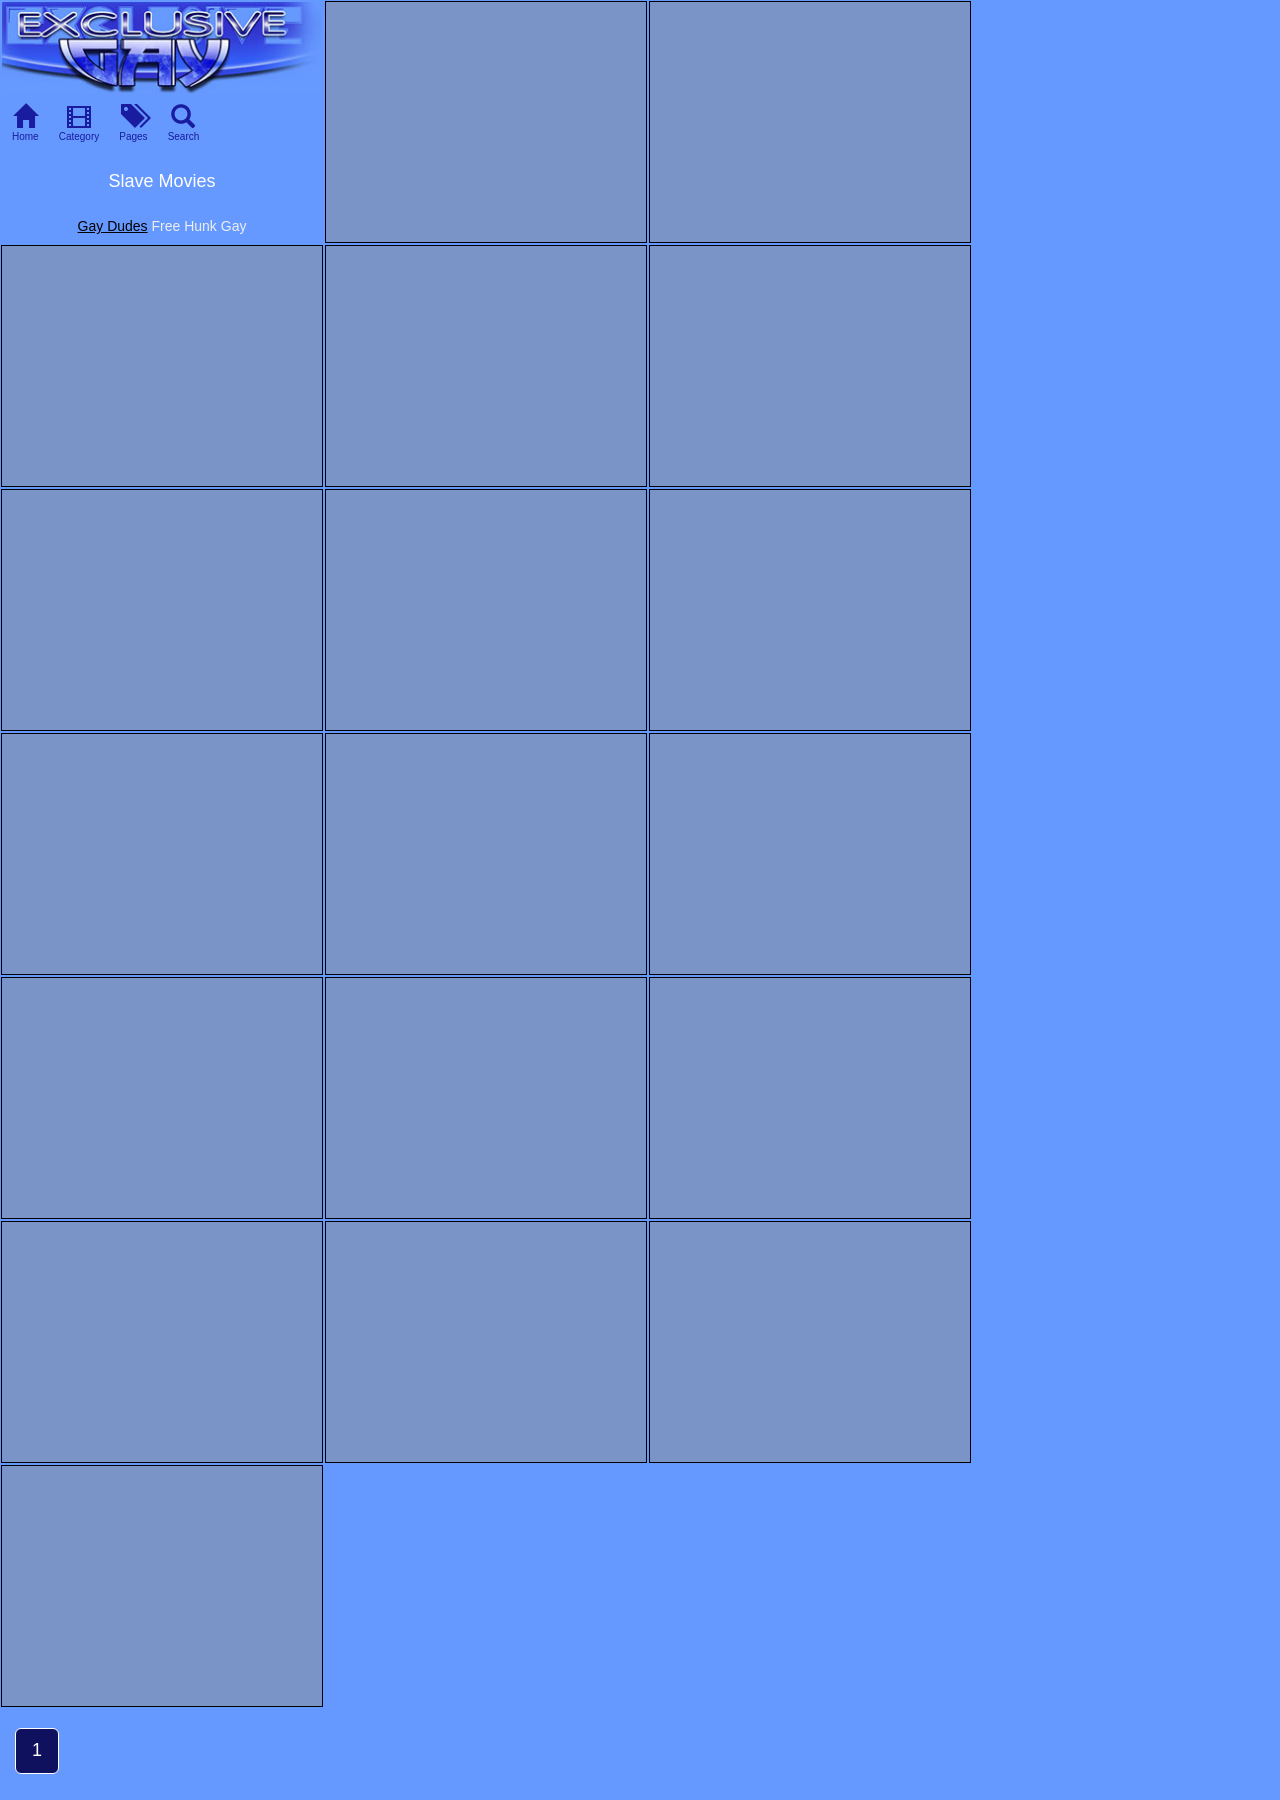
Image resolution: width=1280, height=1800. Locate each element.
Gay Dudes (113, 226)
